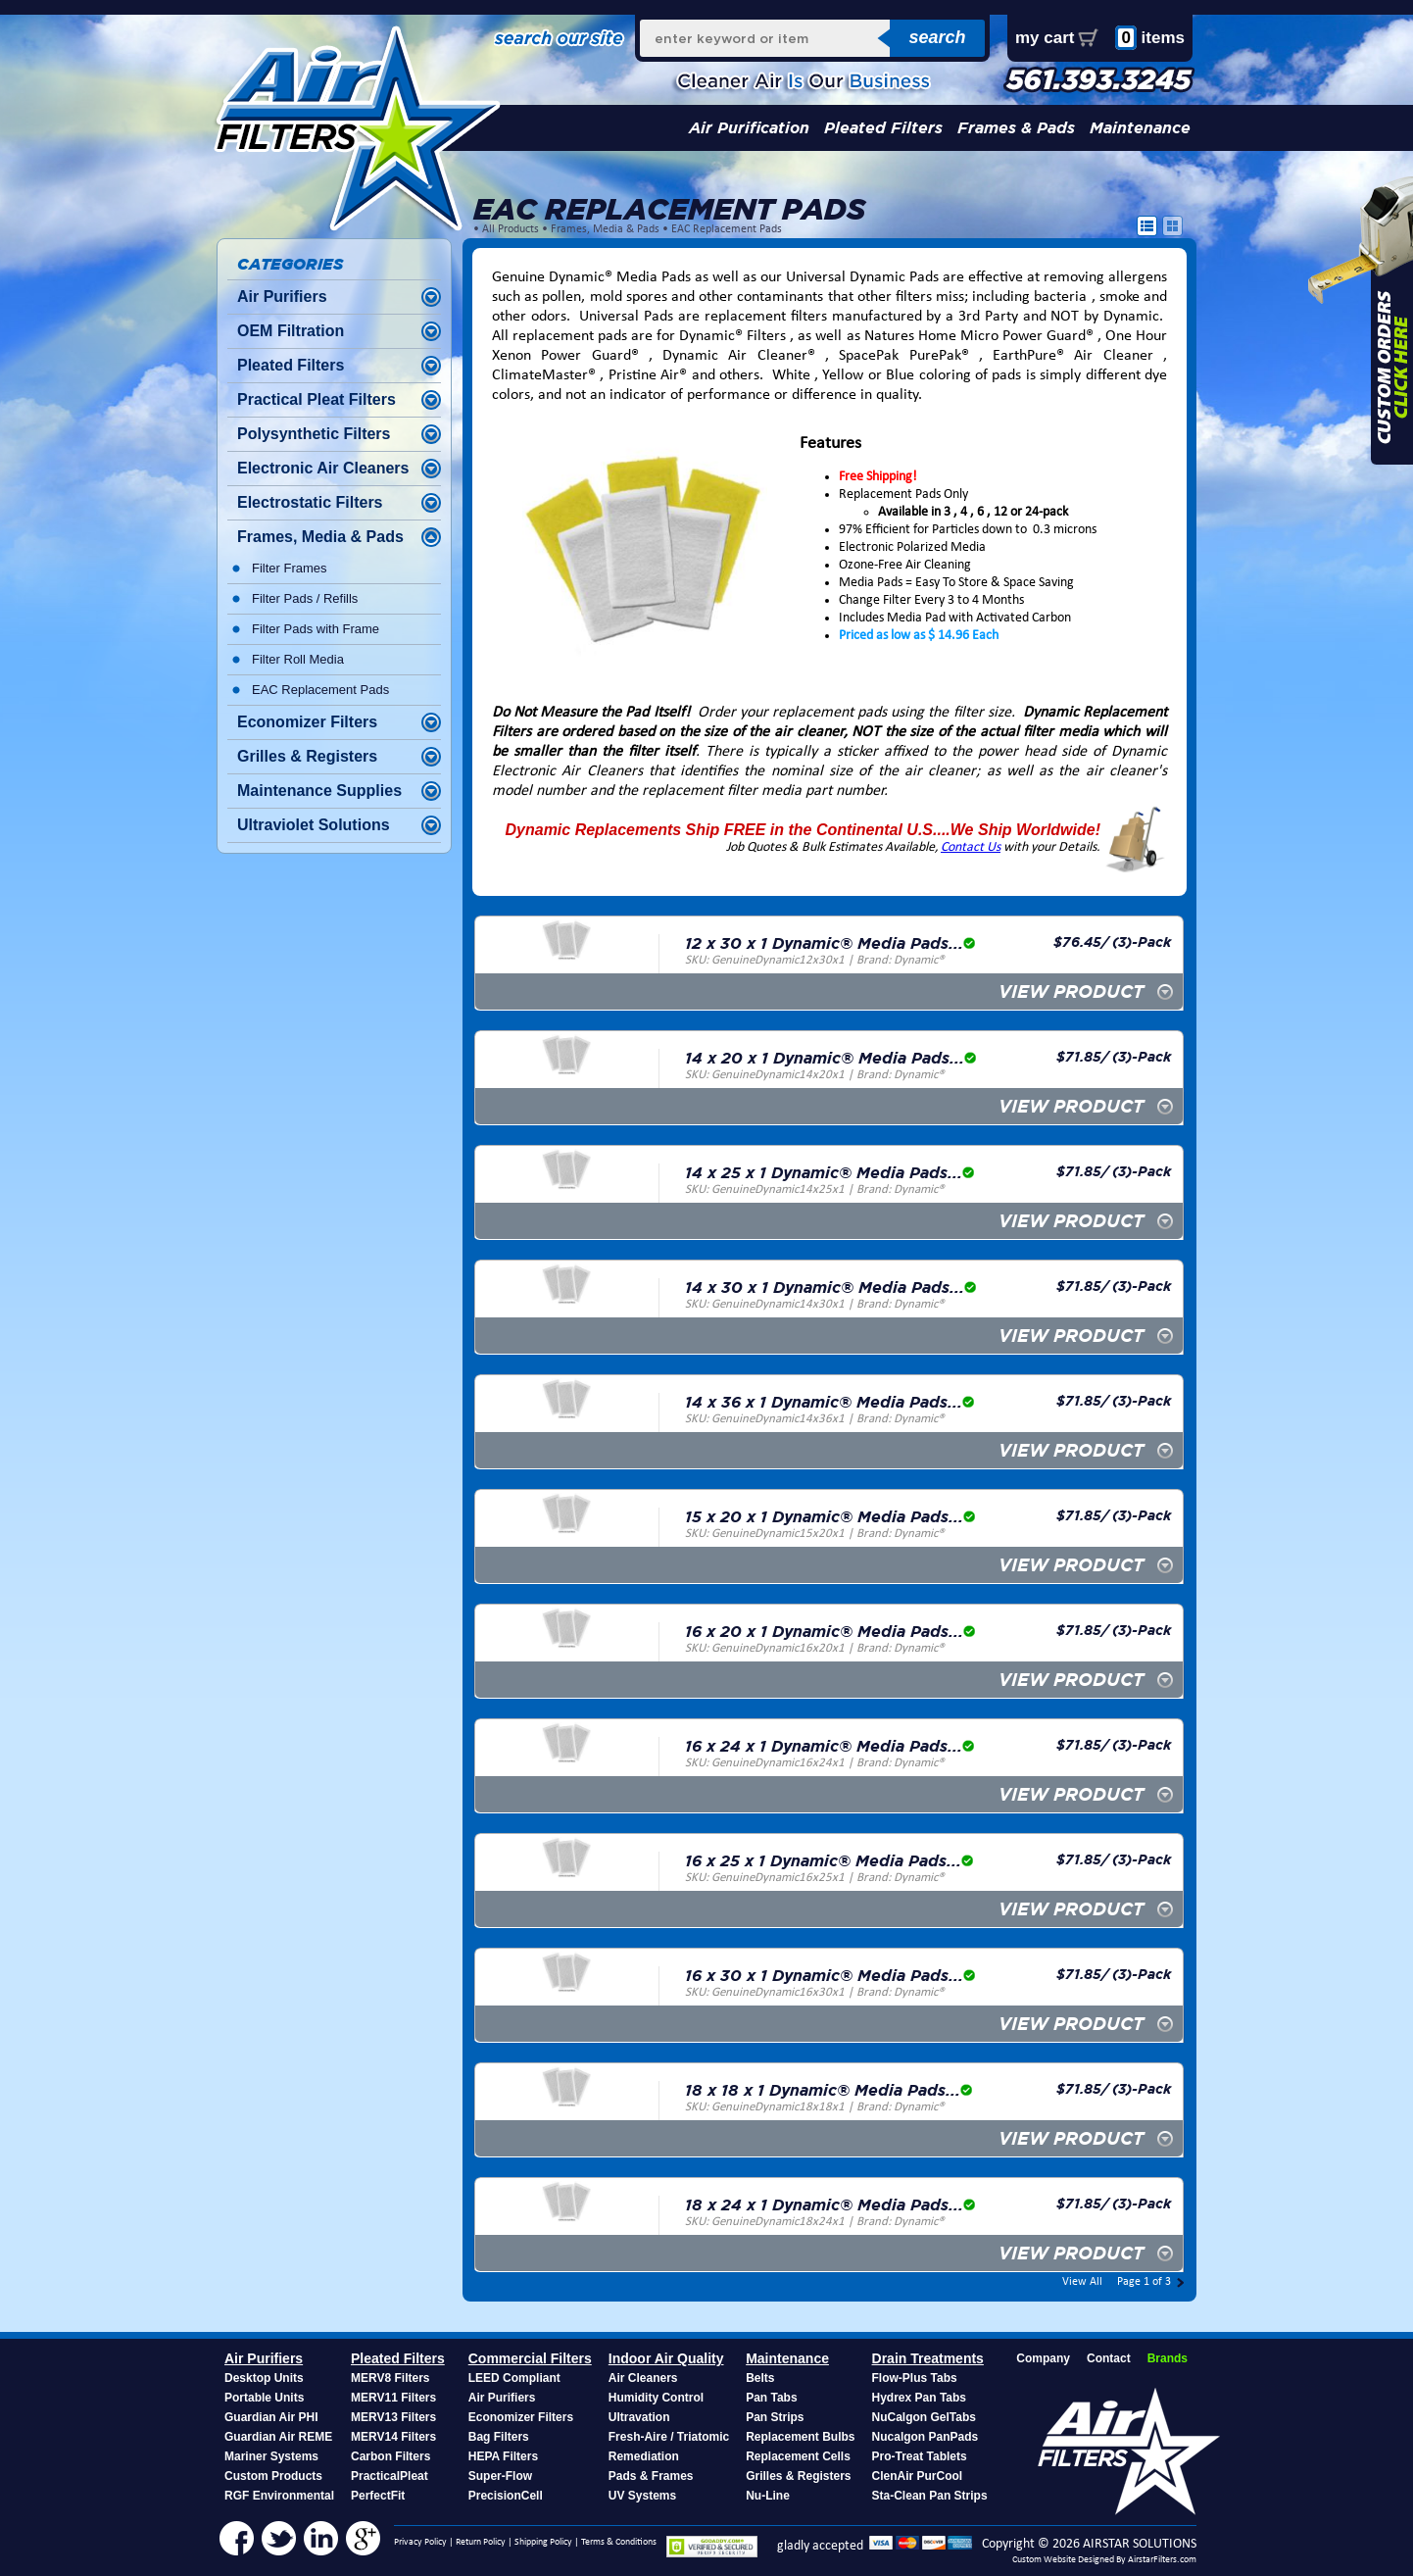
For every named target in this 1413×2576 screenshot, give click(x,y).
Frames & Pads (1016, 128)
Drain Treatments (928, 2358)
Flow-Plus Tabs (914, 2378)
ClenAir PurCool (917, 2476)
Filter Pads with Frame (315, 628)
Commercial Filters (530, 2358)
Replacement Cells (798, 2456)
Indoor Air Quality (666, 2358)
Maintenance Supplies (319, 790)
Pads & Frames (651, 2476)
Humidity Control (656, 2397)
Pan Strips (775, 2417)
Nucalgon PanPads (925, 2437)
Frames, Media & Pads (605, 229)
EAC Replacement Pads (726, 229)
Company (1043, 2358)
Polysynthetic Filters (314, 433)
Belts (760, 2378)
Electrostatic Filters (310, 502)
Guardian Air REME (278, 2437)
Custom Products (273, 2476)
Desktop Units (264, 2378)
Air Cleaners (643, 2378)
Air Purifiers (282, 296)
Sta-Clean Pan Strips (930, 2495)
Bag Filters (498, 2437)
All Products (510, 229)
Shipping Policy (543, 2542)
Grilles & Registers (307, 756)
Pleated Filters (883, 128)
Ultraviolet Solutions (313, 825)
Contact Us (970, 847)
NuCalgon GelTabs (924, 2417)
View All (1082, 2282)
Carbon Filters (390, 2456)
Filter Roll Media (298, 659)
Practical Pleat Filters (316, 399)
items (1150, 37)
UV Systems (642, 2495)
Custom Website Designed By (1070, 2559)
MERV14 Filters (393, 2437)
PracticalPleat (389, 2476)
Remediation (644, 2456)
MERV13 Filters (393, 2417)
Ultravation (639, 2417)
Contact (1109, 2358)
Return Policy (481, 2542)
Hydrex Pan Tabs (919, 2397)
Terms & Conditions (619, 2542)
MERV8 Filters (390, 2378)
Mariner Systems (271, 2456)
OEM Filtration (290, 330)
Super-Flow (500, 2476)
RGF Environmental (279, 2495)
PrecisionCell (505, 2495)
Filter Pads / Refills (305, 598)
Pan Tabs (771, 2397)
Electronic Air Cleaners (323, 468)
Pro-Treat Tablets (919, 2456)
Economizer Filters (307, 722)
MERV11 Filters (393, 2397)
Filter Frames (289, 568)
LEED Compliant (514, 2378)
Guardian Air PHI (271, 2417)
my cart (1044, 37)
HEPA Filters (503, 2456)
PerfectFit (378, 2495)
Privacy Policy (420, 2542)
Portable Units (264, 2397)
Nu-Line (768, 2495)
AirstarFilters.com (1162, 2559)
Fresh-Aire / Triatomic (669, 2437)
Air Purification (749, 128)
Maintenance (1140, 128)
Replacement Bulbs (800, 2437)
